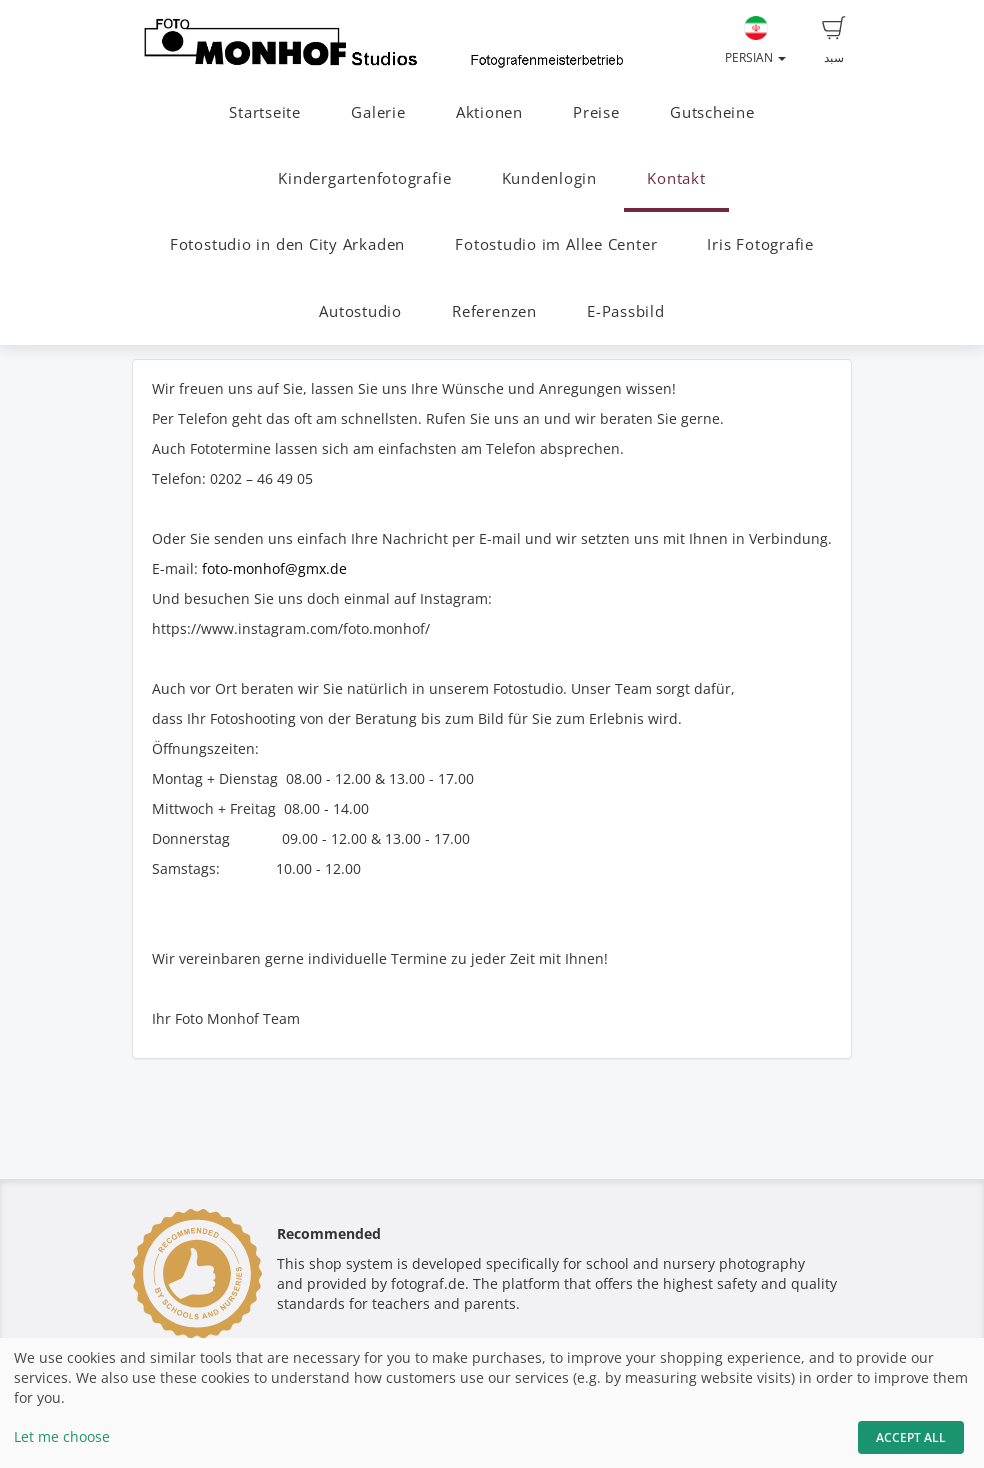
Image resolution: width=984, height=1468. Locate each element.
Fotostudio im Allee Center (556, 244)
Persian (755, 41)
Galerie (378, 112)
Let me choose (62, 1436)
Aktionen (489, 112)
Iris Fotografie (760, 244)
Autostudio (360, 311)
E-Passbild (626, 311)
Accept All (911, 1437)
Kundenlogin (549, 178)
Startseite (265, 112)
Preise (596, 112)
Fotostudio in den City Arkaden (287, 244)
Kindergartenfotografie (364, 178)
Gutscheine (712, 112)
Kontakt (676, 178)
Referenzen (494, 311)
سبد (834, 41)
